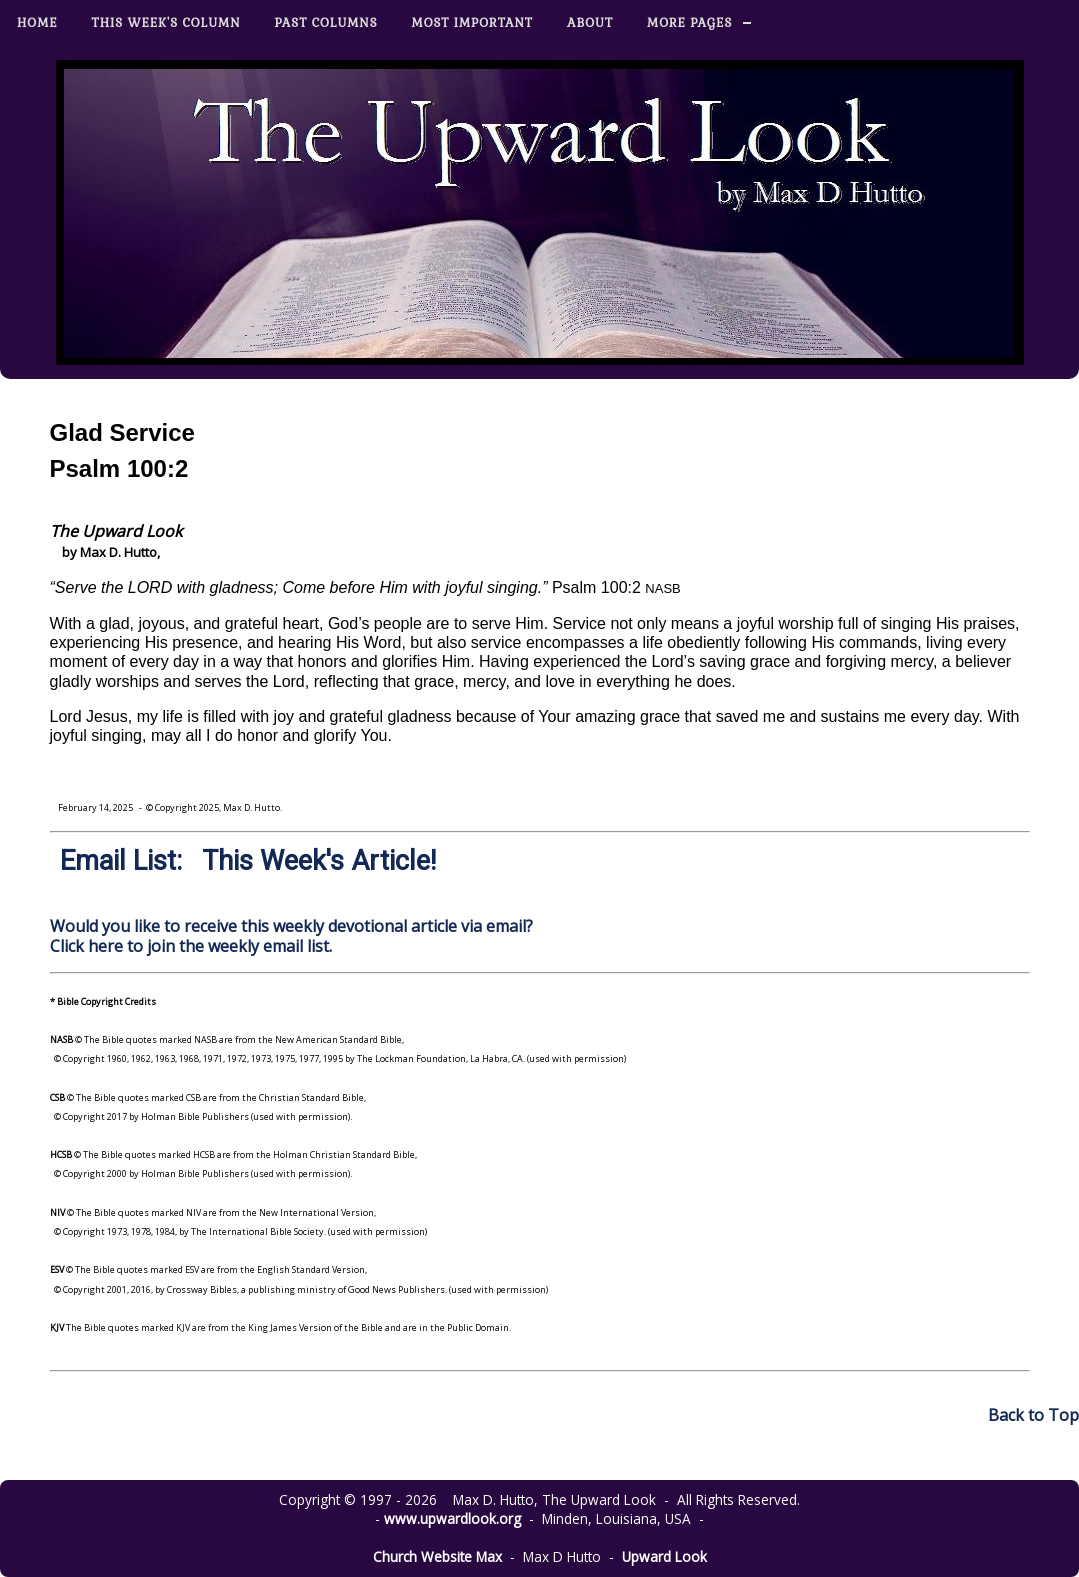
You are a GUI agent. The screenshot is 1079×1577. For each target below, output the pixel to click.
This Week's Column (166, 23)
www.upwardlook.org (452, 1518)
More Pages (689, 23)
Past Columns (326, 23)
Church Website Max (437, 1556)
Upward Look (664, 1556)
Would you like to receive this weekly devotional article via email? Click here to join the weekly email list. (291, 935)
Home (37, 23)
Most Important (472, 23)
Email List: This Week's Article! (248, 861)
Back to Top (1033, 1415)
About (590, 23)
